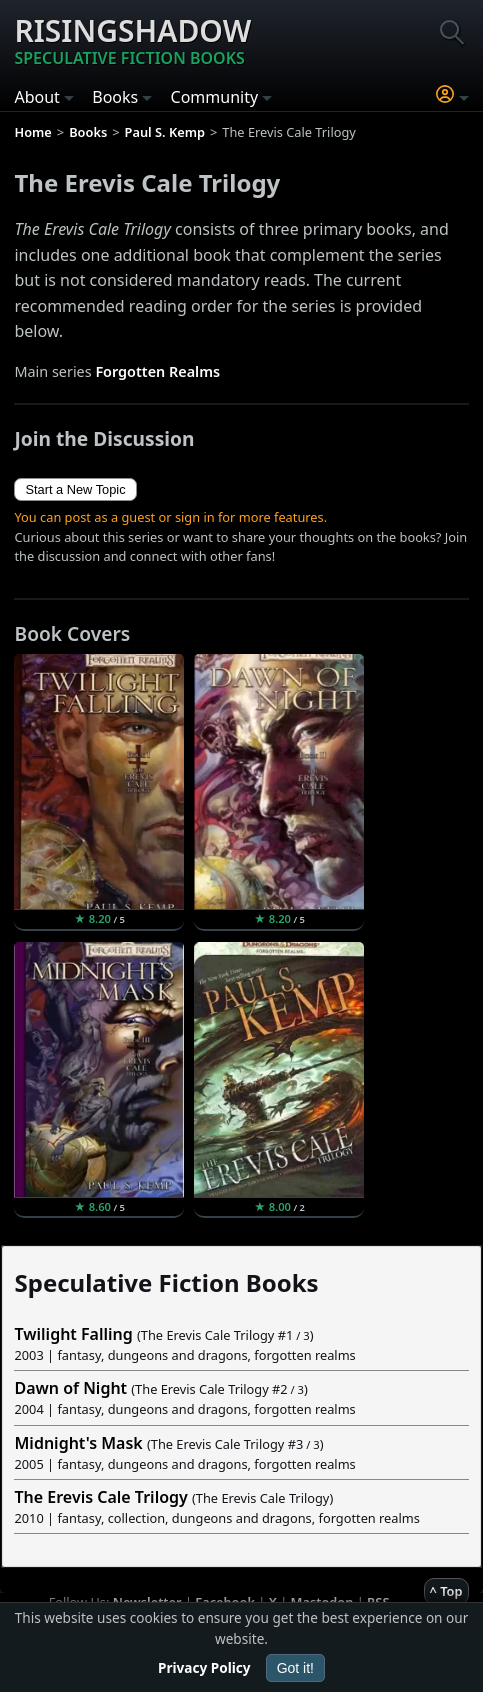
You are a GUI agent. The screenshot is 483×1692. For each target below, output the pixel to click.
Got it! (295, 1668)
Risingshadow (132, 40)
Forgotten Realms (157, 371)
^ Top (446, 1591)
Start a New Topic (75, 489)
